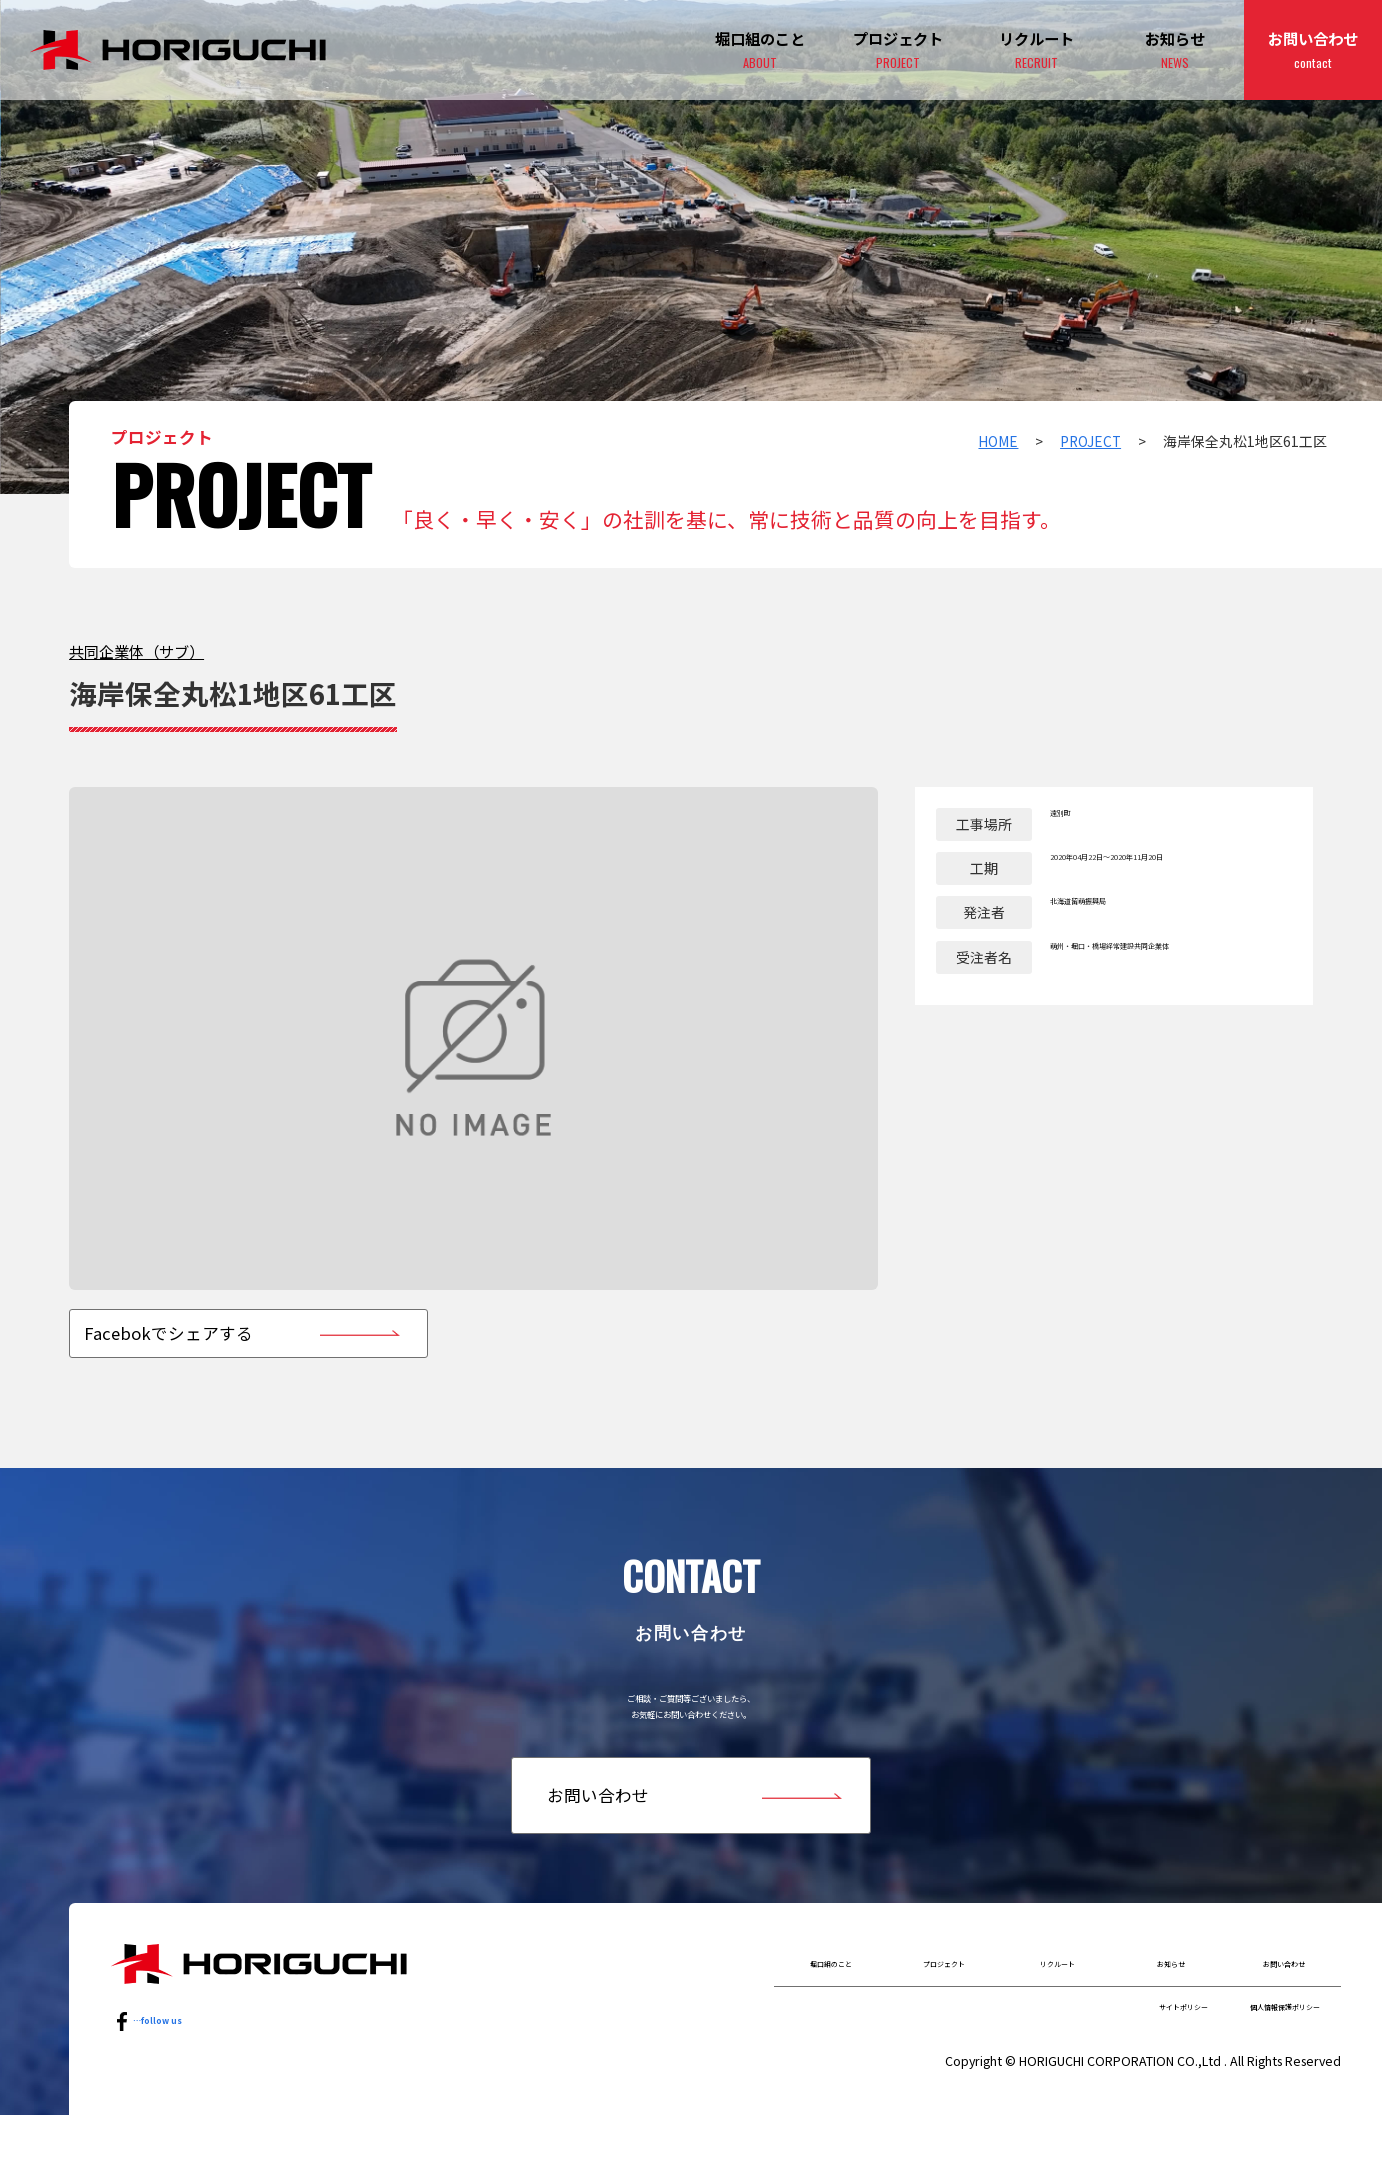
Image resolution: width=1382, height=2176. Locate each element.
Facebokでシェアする (168, 1333)
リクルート (1057, 2004)
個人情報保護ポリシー (1250, 2061)
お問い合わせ (1313, 51)
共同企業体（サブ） (136, 651)
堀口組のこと (831, 2004)
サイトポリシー (1089, 2061)
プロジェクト (898, 51)
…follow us (171, 2061)
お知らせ (1175, 51)
